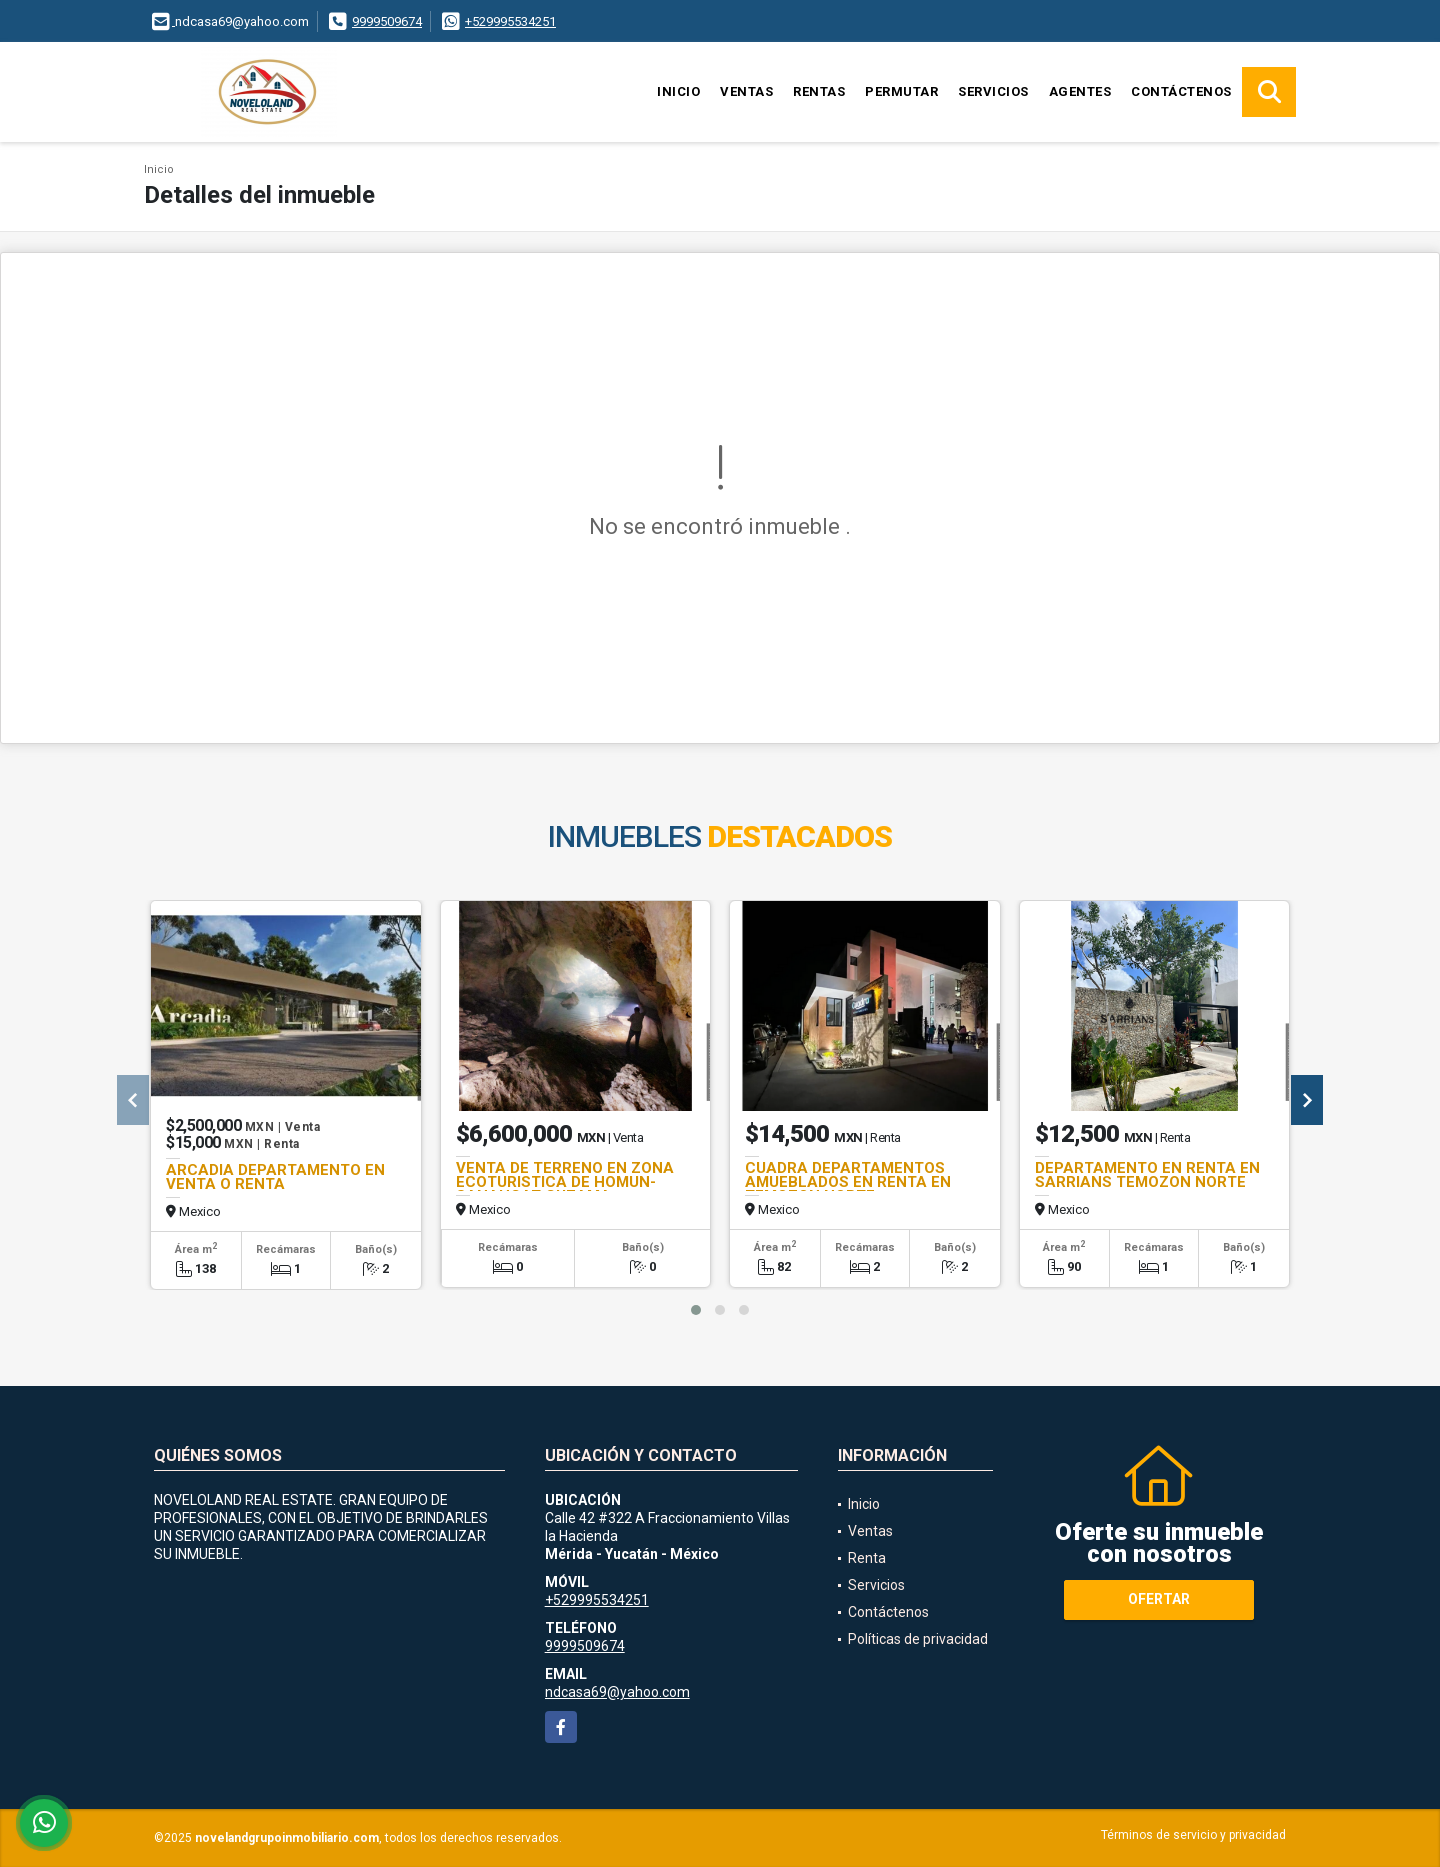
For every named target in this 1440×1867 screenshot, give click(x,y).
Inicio (678, 91)
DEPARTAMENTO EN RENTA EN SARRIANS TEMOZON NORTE (1147, 1175)
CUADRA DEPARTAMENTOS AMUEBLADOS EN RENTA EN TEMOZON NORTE (848, 1182)
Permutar (901, 91)
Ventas (746, 91)
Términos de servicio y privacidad (1193, 1835)
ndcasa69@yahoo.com (617, 1692)
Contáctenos (1181, 91)
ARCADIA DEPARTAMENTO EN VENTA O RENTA (275, 1177)
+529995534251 (510, 21)
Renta (867, 1558)
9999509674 (387, 21)
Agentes (1080, 91)
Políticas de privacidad (918, 1639)
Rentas (819, 91)
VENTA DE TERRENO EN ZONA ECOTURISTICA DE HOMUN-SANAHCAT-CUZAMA (565, 1182)
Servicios (993, 91)
